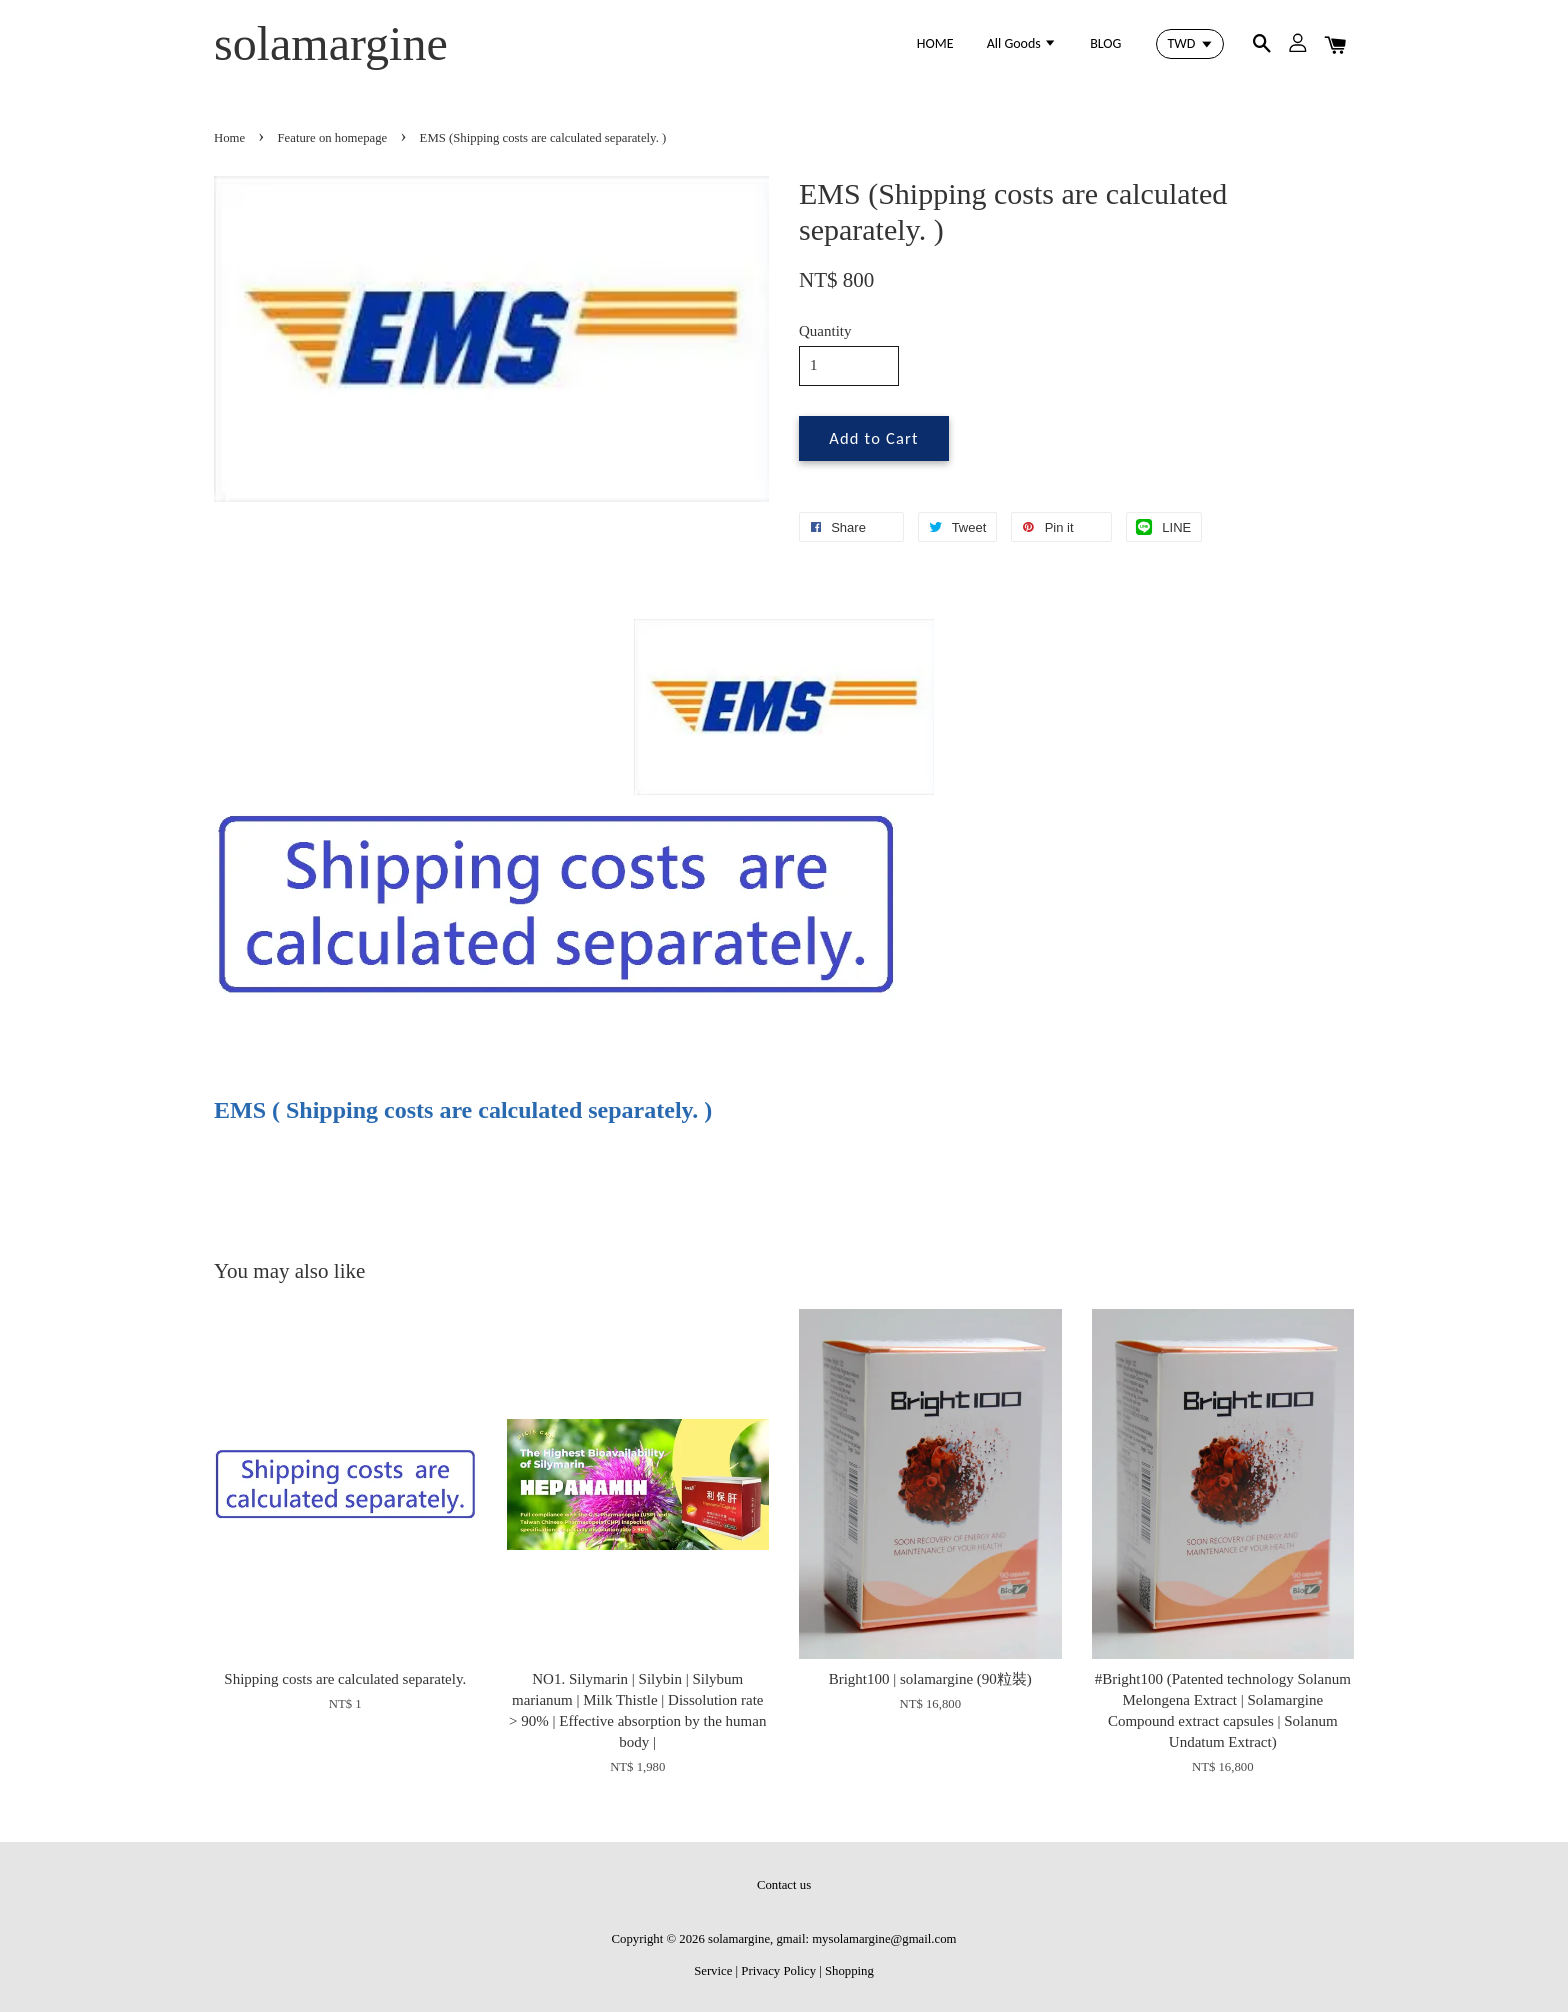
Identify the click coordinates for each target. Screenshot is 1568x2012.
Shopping (849, 1971)
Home (229, 138)
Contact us (784, 1885)
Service (713, 1971)
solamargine (331, 43)
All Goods (1022, 43)
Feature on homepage (333, 138)
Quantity (825, 331)
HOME (935, 43)
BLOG (1105, 43)
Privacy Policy (778, 1971)
